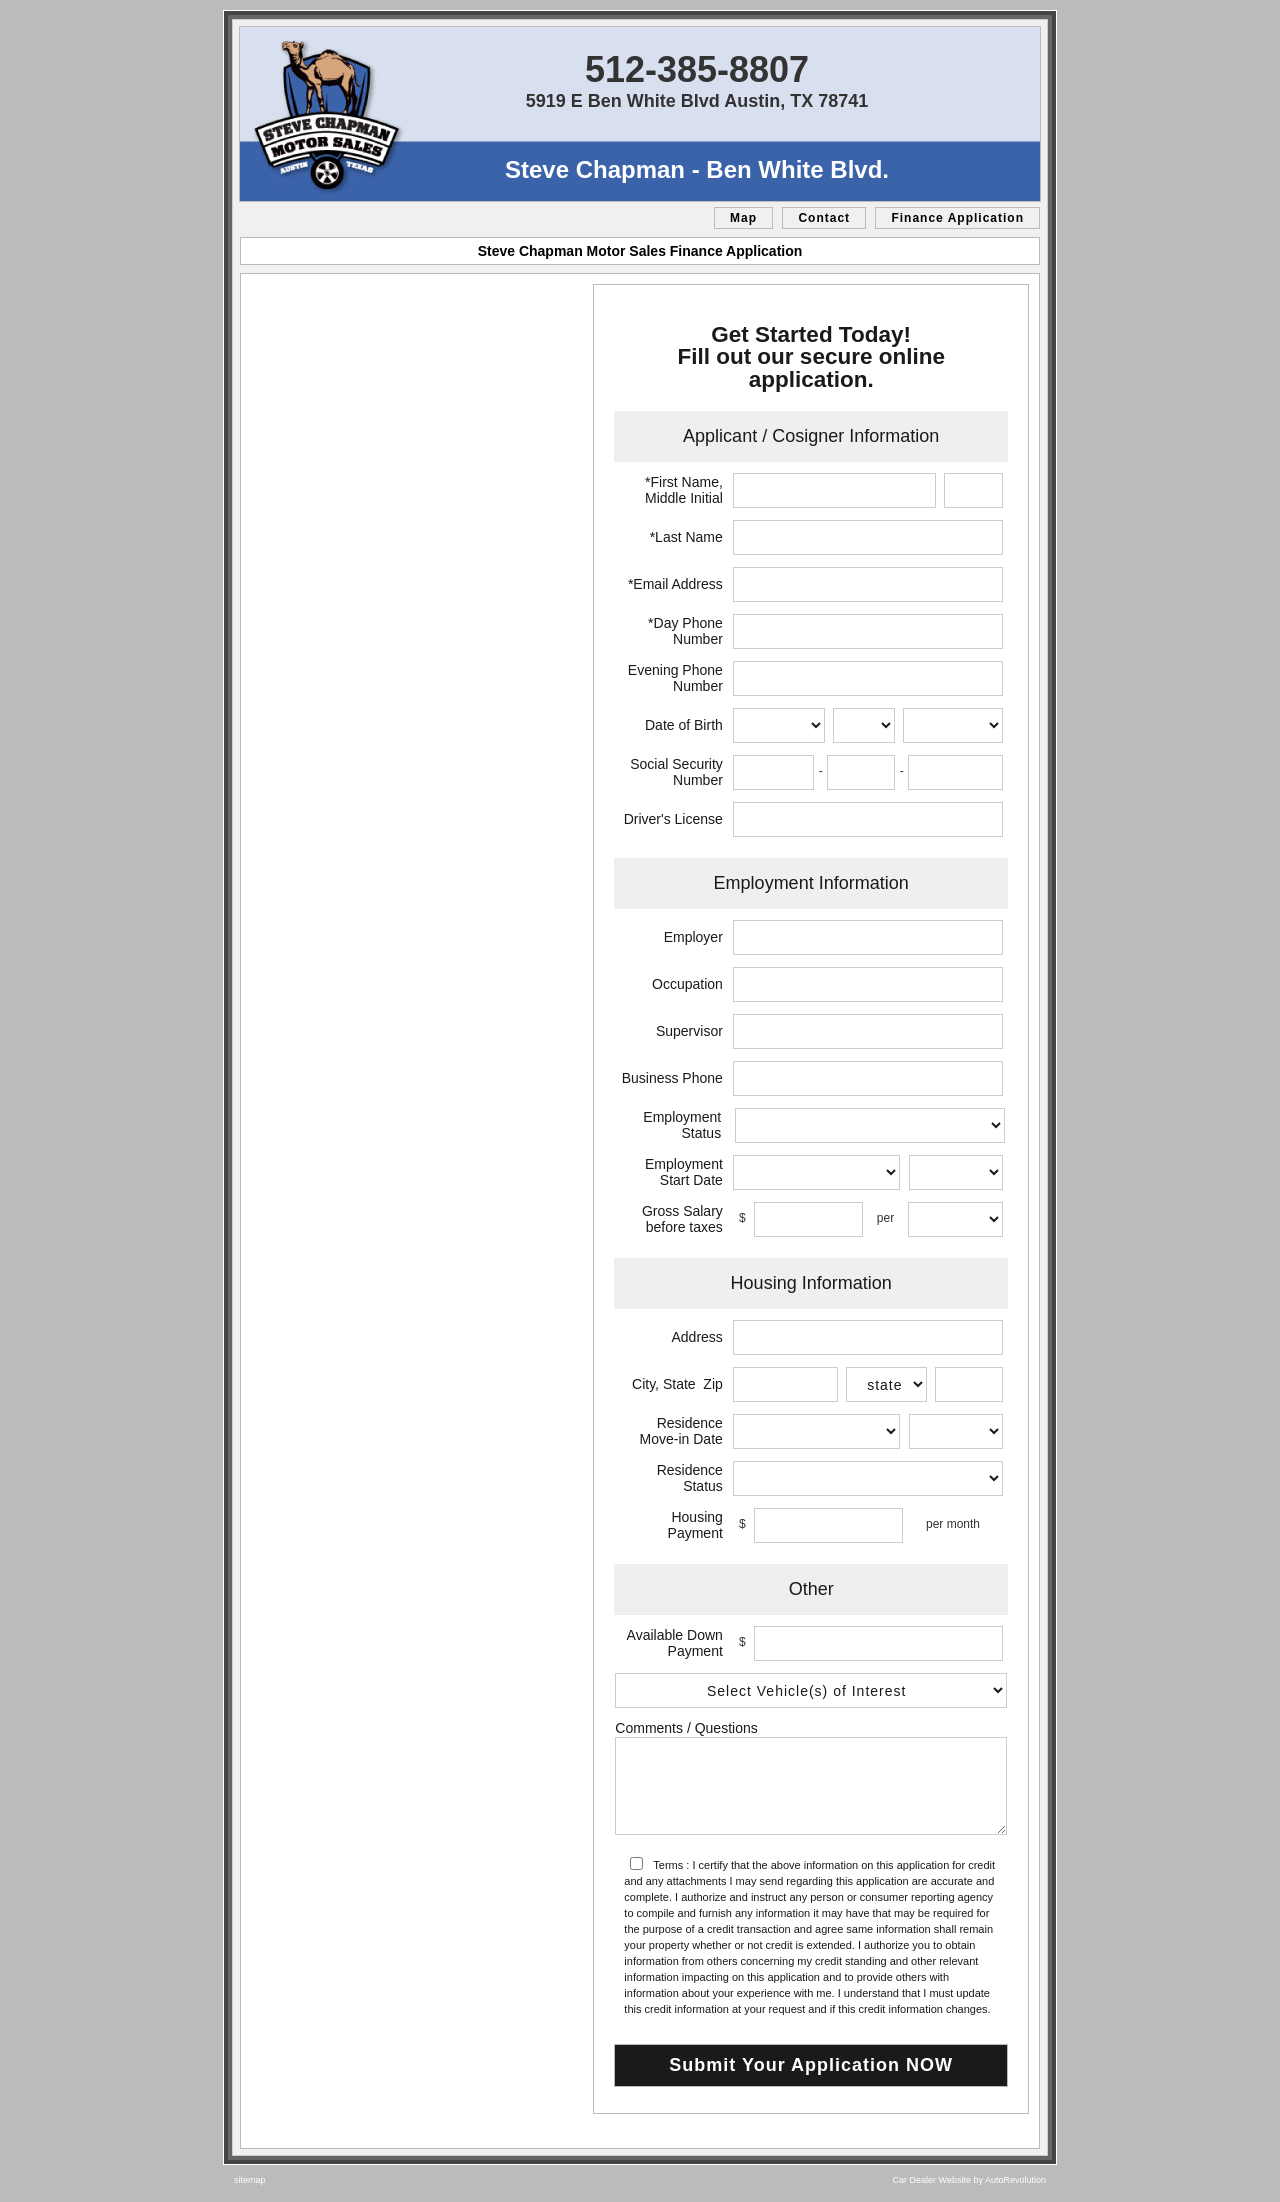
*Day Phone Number (685, 631)
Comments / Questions (686, 1728)
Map (743, 218)
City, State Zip (677, 1384)
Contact (824, 218)
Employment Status (682, 1125)
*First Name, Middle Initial (684, 490)
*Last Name (686, 537)
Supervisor (689, 1031)
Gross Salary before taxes (682, 1219)
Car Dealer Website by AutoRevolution (969, 2180)
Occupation (687, 984)
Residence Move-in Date (681, 1431)
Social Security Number (676, 772)
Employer (693, 937)
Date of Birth (684, 725)
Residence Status (690, 1478)
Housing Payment (695, 1525)
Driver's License (673, 819)
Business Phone (672, 1078)
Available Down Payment (675, 1643)
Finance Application (957, 218)
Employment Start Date (684, 1172)
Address (696, 1337)
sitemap (250, 2180)
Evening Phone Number (675, 678)
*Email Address (675, 584)
